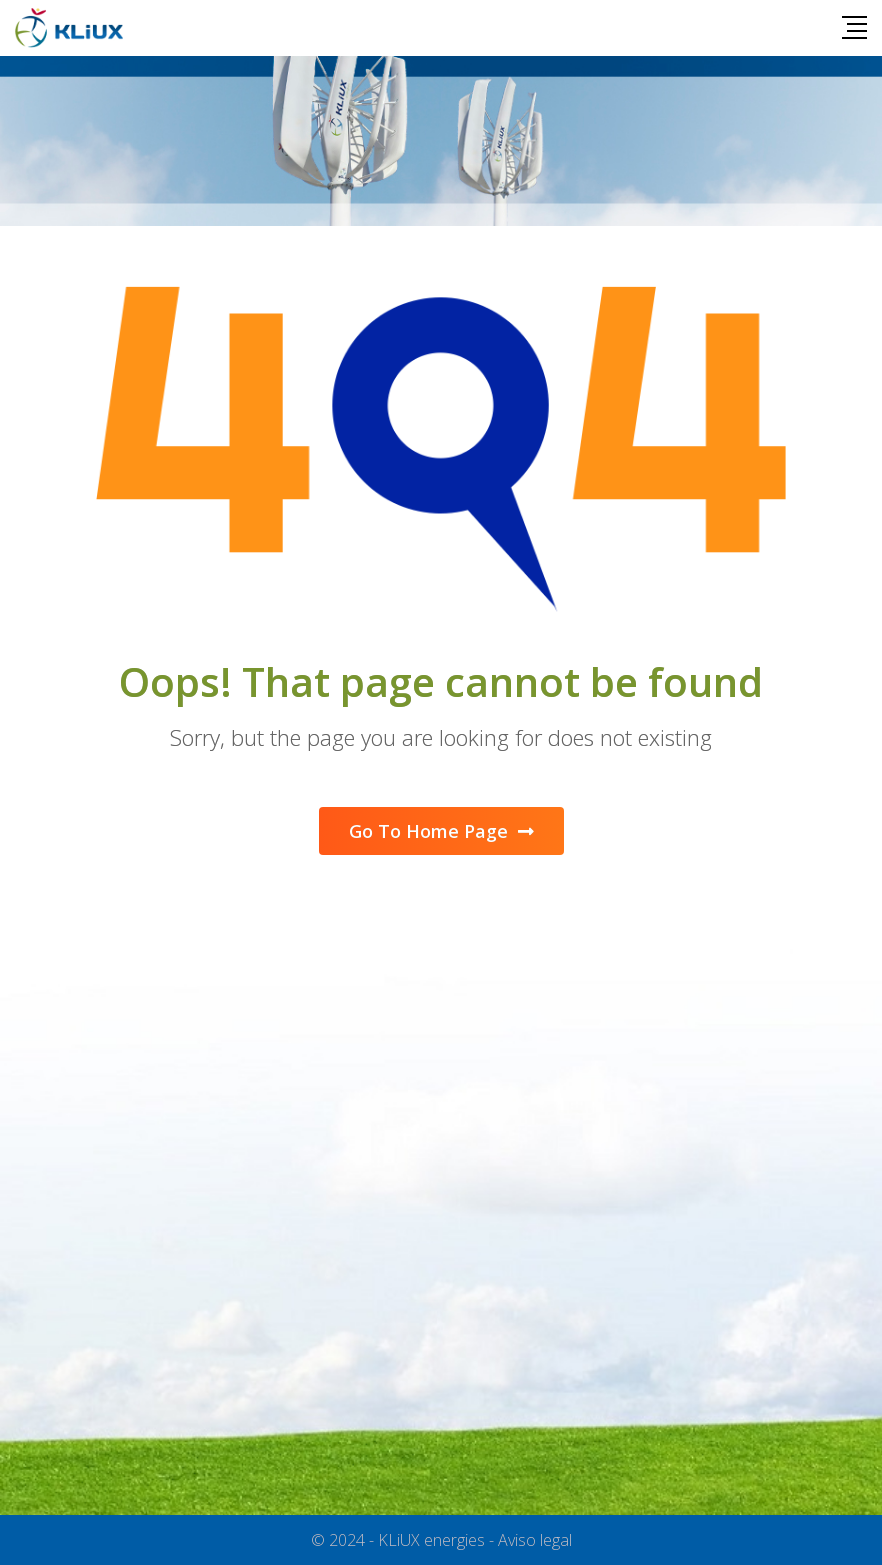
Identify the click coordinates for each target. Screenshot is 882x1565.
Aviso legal (535, 1540)
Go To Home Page (441, 831)
